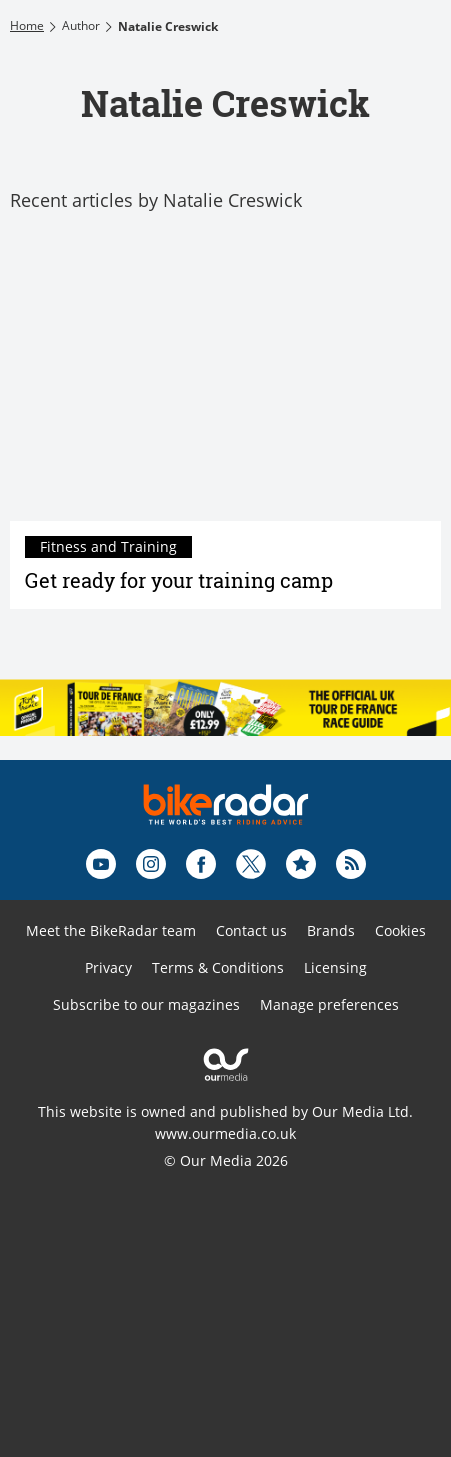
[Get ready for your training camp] (225, 377)
